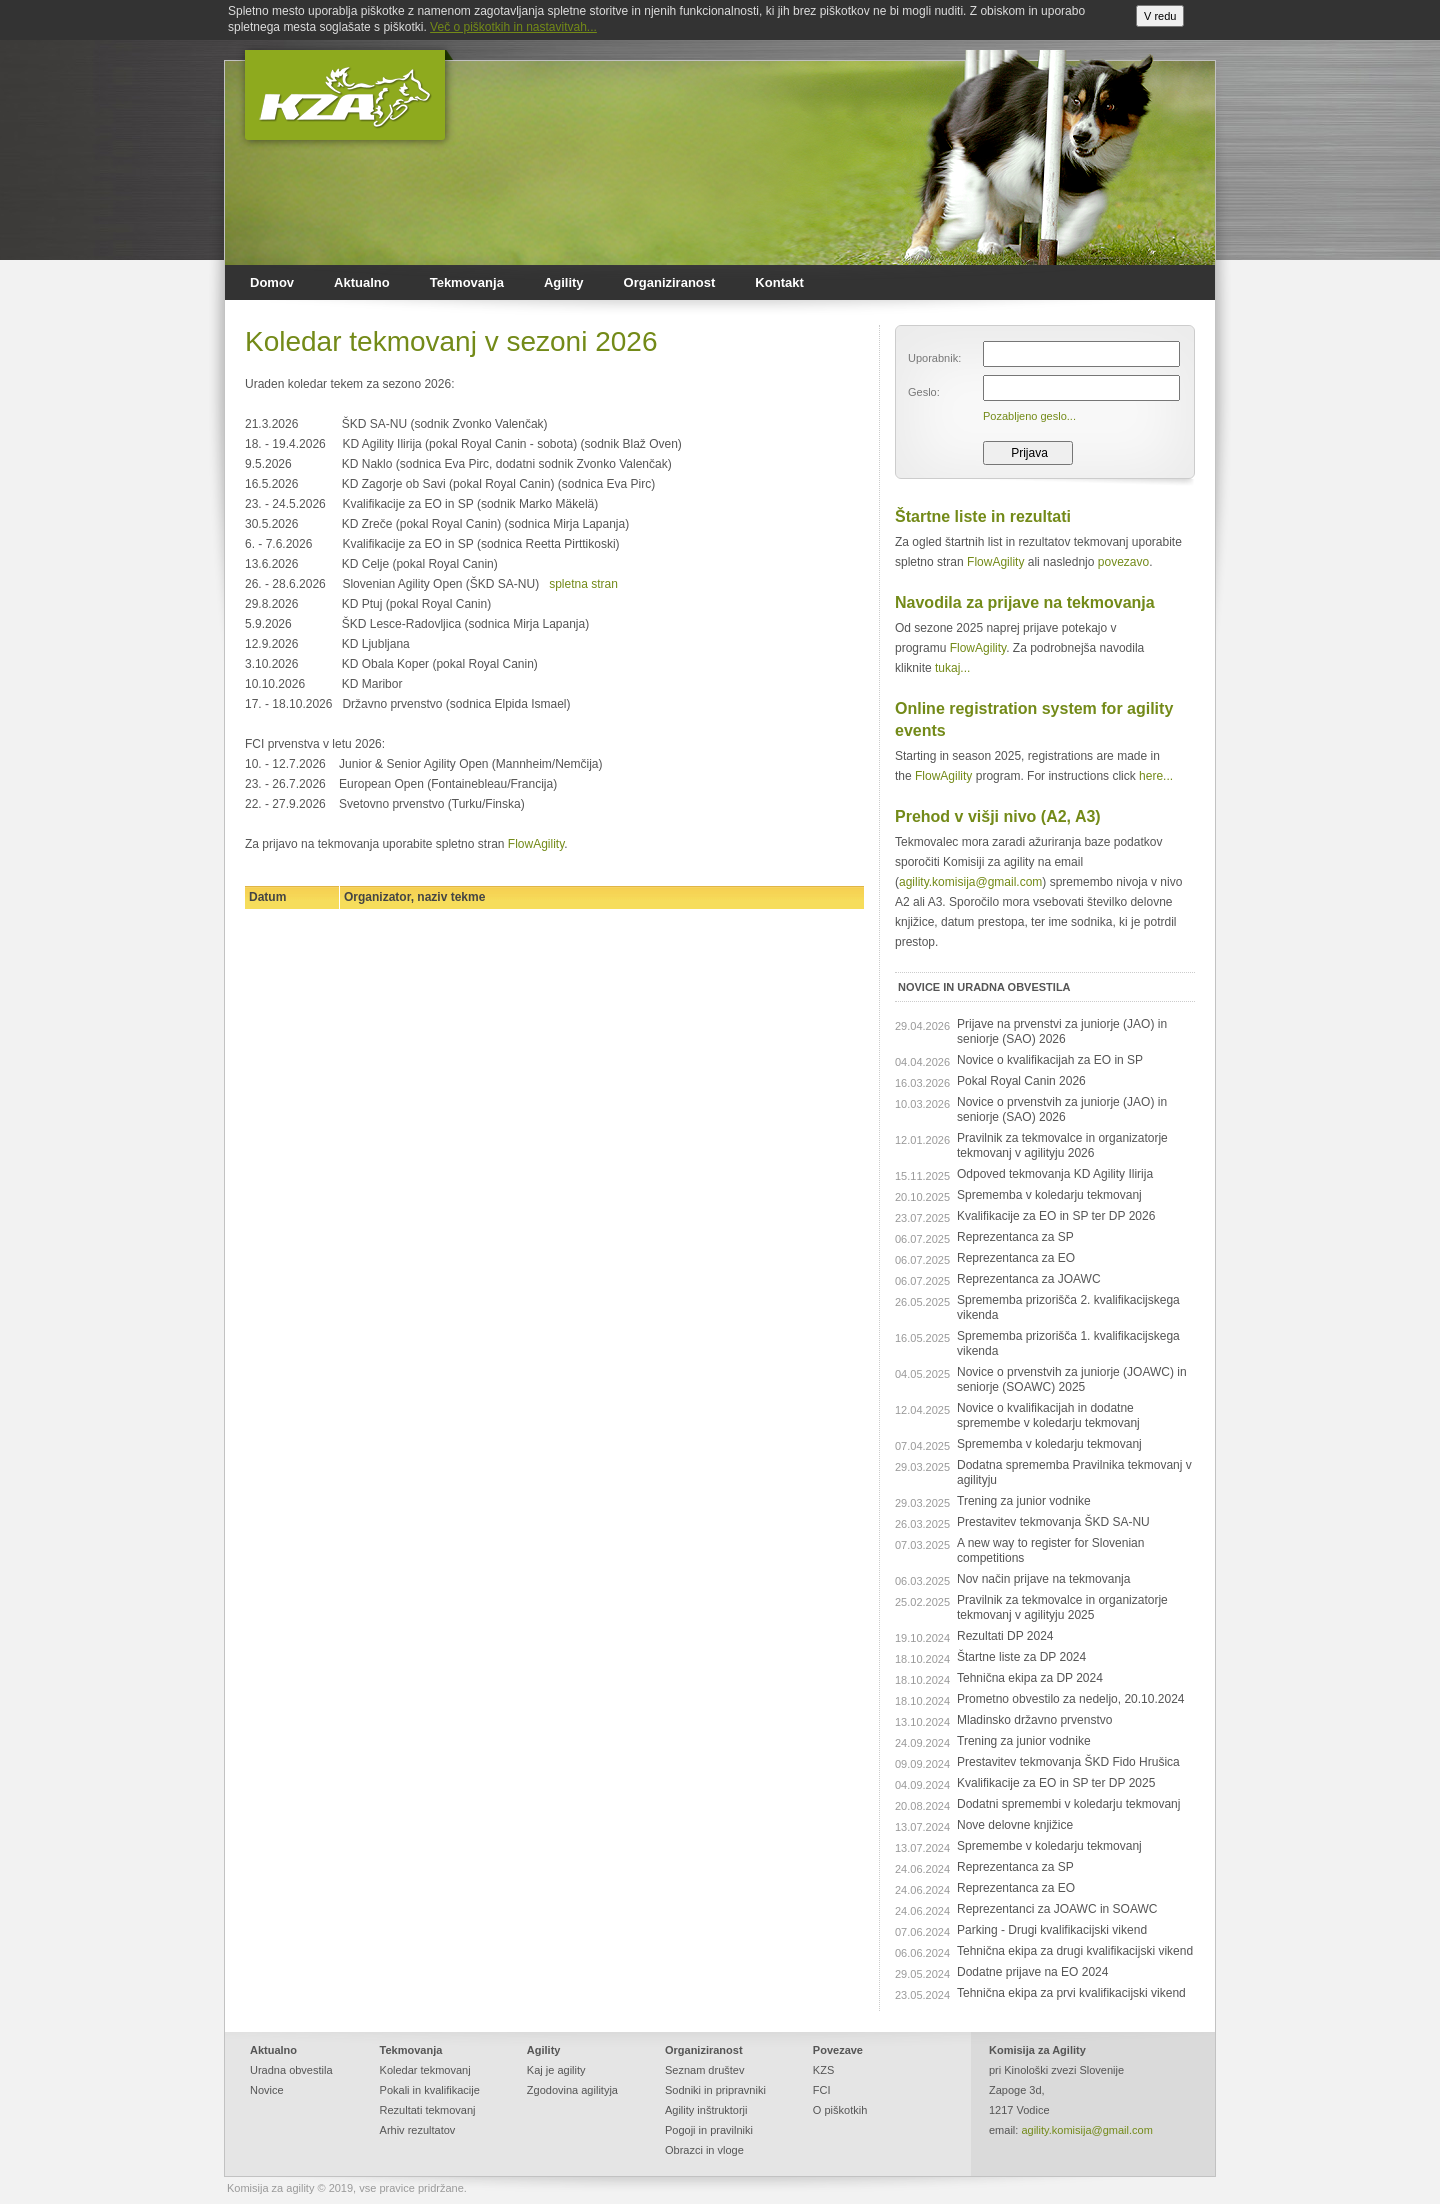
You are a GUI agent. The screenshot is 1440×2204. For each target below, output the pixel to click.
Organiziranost (670, 282)
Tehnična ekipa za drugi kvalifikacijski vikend (1075, 1951)
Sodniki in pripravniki (715, 2090)
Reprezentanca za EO (1016, 1258)
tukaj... (952, 668)
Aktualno (362, 282)
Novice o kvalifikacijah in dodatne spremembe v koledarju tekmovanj (1048, 1415)
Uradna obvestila (291, 2070)
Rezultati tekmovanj (428, 2110)
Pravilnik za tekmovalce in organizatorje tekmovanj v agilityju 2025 (1062, 1607)
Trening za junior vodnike (1024, 1501)
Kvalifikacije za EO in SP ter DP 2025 (1056, 1783)
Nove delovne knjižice (1015, 1825)
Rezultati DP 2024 (1005, 1636)
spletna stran (583, 584)
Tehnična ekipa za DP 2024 (1030, 1678)
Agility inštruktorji (706, 2110)
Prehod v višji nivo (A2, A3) (998, 816)
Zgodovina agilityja (572, 2090)
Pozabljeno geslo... (1029, 416)
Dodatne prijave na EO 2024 (1032, 1972)
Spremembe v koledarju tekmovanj (1049, 1846)
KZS (823, 2070)
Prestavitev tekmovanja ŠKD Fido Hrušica (1068, 1762)
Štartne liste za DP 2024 (1021, 1657)
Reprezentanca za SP (1015, 1237)
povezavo (1123, 562)
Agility (564, 282)
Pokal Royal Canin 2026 (1021, 1081)
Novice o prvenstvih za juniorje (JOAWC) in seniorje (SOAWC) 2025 (1072, 1379)
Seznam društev (704, 2070)
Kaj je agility (556, 2070)
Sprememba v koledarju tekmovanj (1049, 1195)
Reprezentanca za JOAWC (1029, 1279)
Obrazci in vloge (704, 2150)
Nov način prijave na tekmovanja (1043, 1579)
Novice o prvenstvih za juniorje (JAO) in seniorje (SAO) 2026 (1062, 1109)
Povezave (838, 2050)
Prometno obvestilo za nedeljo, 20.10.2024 (1071, 1699)
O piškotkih (840, 2110)
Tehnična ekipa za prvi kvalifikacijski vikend (1071, 1993)
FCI (822, 2090)
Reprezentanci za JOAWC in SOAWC (1057, 1909)
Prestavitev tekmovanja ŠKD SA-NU (1053, 1522)
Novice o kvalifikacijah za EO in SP (1050, 1060)
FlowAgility (536, 844)
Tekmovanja (467, 282)
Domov (272, 282)
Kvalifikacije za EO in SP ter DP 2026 (1056, 1216)
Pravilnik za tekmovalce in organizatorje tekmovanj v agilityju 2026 (1062, 1145)
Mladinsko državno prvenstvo (1034, 1720)
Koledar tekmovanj (425, 2070)
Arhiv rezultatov (418, 2130)
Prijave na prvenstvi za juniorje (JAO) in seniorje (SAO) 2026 (1062, 1031)
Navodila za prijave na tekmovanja (1025, 602)
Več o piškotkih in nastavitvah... (513, 27)
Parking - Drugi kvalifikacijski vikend (1052, 1930)
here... (1156, 776)
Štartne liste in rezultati (983, 516)
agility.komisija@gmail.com (970, 882)
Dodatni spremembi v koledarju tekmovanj (1068, 1804)
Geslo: (924, 392)
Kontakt (779, 282)
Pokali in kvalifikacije (430, 2090)
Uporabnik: (934, 358)
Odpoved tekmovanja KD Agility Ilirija (1055, 1174)
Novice (267, 2090)
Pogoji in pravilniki (709, 2130)
